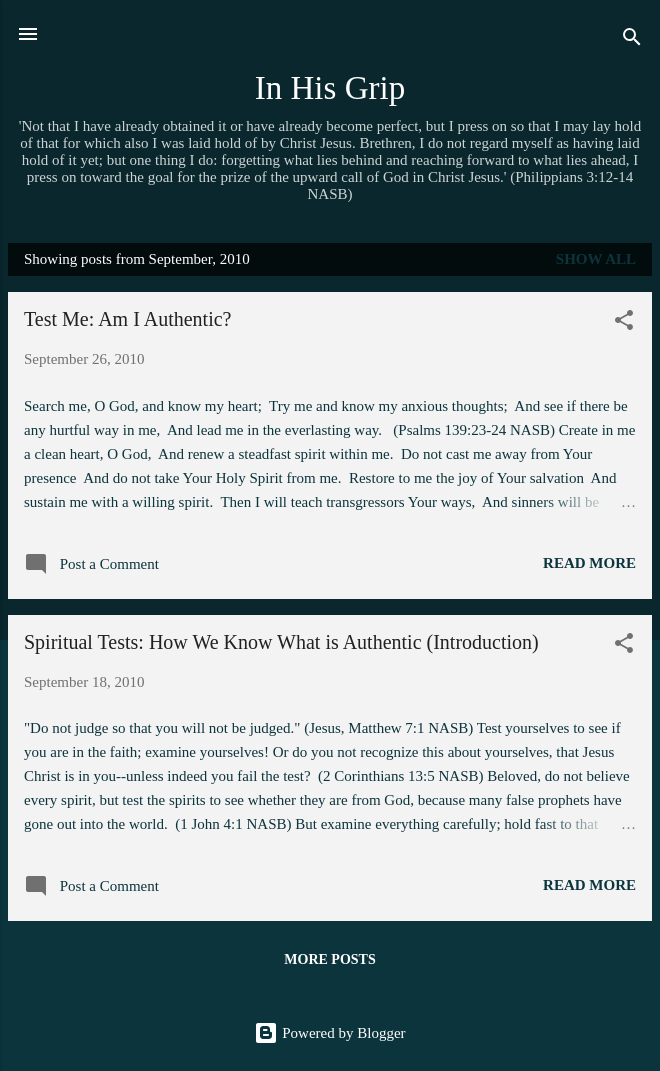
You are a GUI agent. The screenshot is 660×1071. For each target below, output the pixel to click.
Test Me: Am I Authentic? (127, 319)
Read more (589, 563)
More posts (329, 959)
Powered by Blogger (329, 1033)
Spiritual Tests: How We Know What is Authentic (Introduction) (281, 642)
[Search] (632, 40)
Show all (596, 259)
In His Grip (330, 88)
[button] (624, 323)
